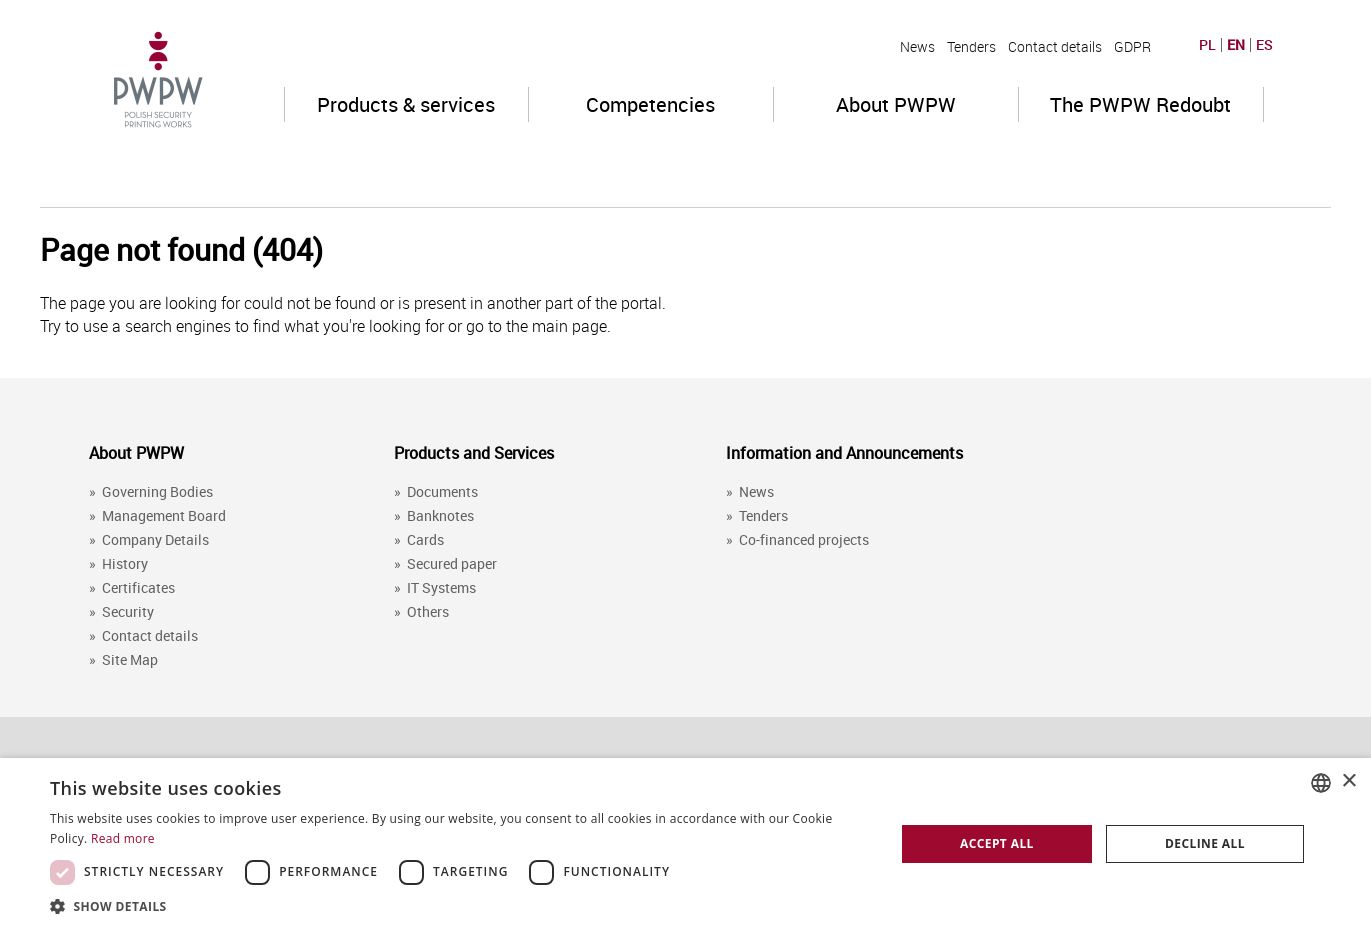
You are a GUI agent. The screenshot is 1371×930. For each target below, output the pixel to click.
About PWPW (896, 104)
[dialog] (685, 844)
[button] (460, 905)
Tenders (971, 46)
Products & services (406, 104)
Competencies (650, 104)
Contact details (1055, 46)
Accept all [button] (997, 843)
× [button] (1348, 781)
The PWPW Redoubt (1140, 104)
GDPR (1132, 46)
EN (1236, 45)
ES (1264, 45)
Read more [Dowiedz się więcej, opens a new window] (123, 838)
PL (1207, 45)
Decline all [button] (1205, 843)
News (917, 46)
